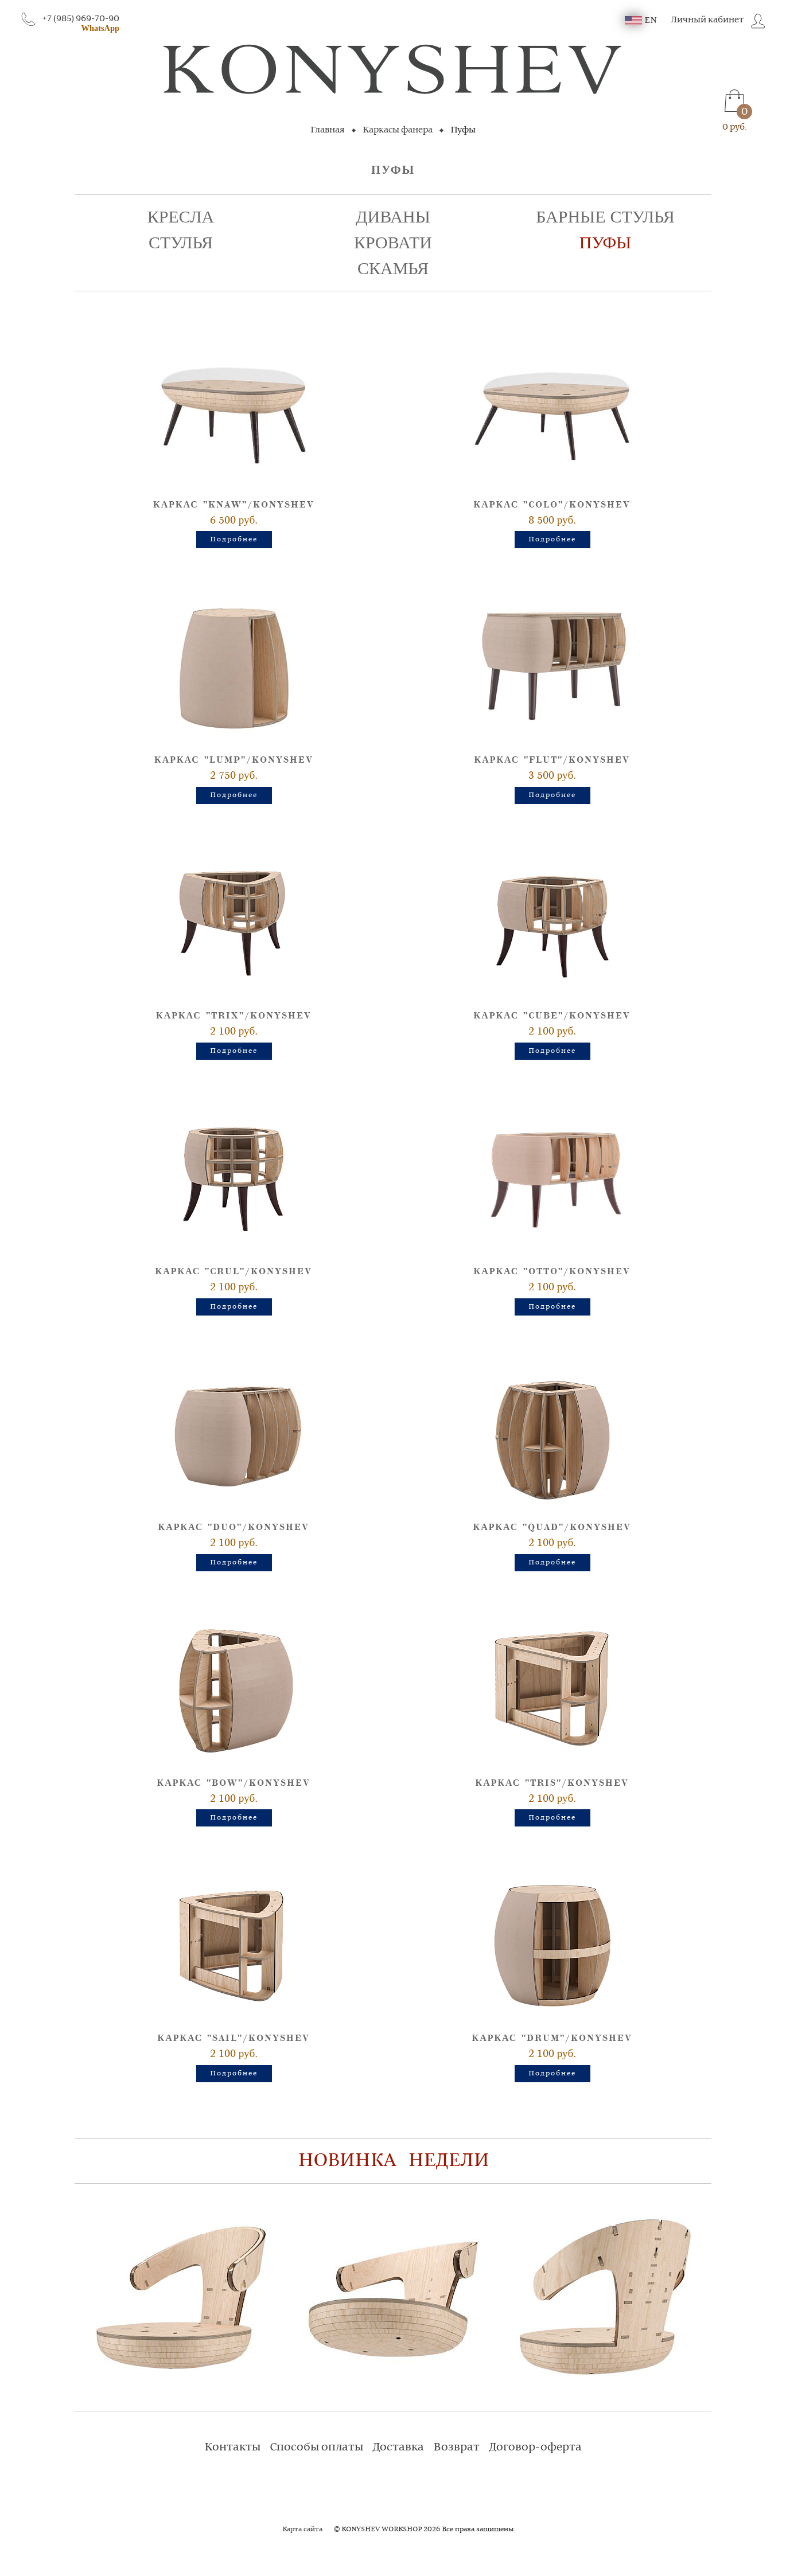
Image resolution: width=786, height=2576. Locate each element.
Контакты (232, 2447)
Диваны (393, 217)
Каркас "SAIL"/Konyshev (234, 2038)
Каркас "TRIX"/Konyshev (234, 1016)
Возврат (456, 2447)
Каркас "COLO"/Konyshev (552, 505)
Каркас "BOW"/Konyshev (234, 1783)
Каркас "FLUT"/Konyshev (552, 760)
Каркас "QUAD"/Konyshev (552, 1527)
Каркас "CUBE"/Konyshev (552, 1016)
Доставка (398, 2447)
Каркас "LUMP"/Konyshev (233, 760)
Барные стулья (605, 217)
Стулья (181, 243)
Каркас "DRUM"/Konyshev (552, 2038)
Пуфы (605, 243)
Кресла (180, 217)
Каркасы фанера (398, 130)
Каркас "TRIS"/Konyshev (552, 1783)
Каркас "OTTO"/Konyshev (552, 1272)
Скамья (393, 269)
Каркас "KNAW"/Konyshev (233, 505)
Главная (327, 130)
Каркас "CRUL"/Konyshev (234, 1272)
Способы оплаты (316, 2447)
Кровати (393, 243)
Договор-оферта (535, 2447)
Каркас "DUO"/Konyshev (234, 1527)
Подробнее (234, 540)
